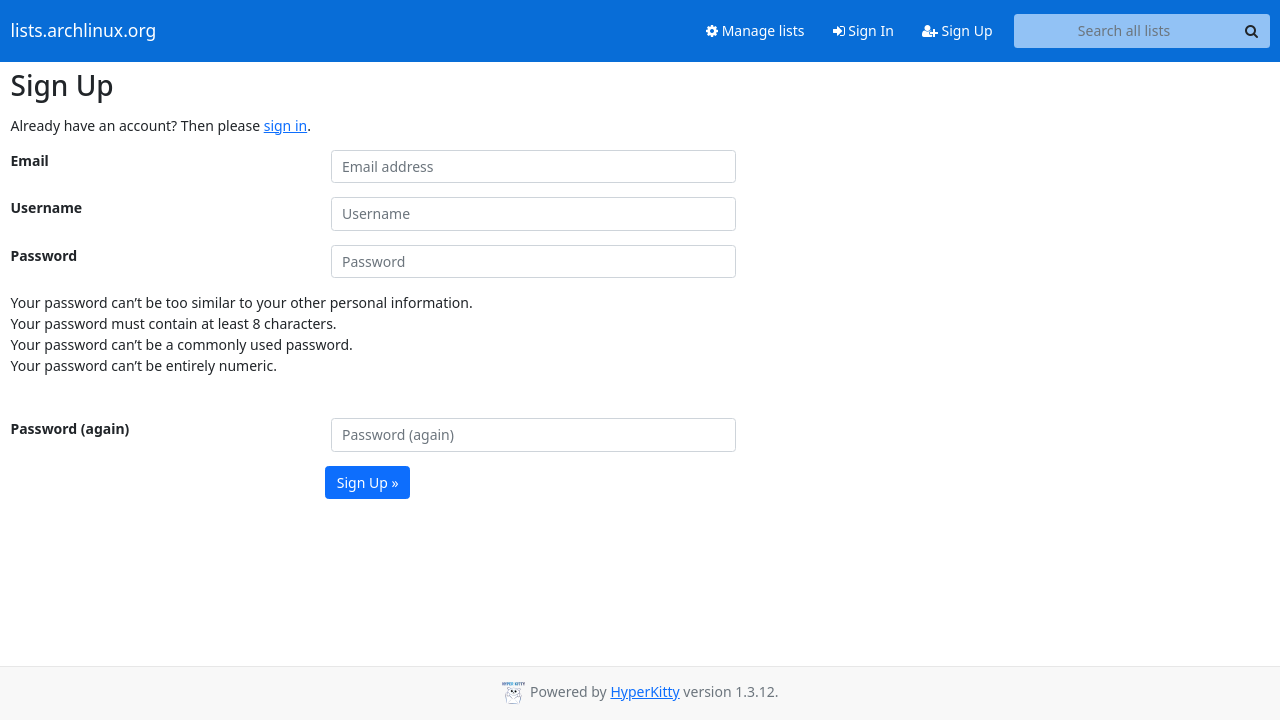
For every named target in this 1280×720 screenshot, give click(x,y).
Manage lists (755, 30)
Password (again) (70, 428)
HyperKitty (644, 691)
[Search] (1252, 31)
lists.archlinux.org (84, 31)
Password (44, 255)
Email (30, 160)
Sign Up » (368, 482)
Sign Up (957, 30)
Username (47, 207)
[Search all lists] (1124, 31)
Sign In (863, 30)
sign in (285, 125)
